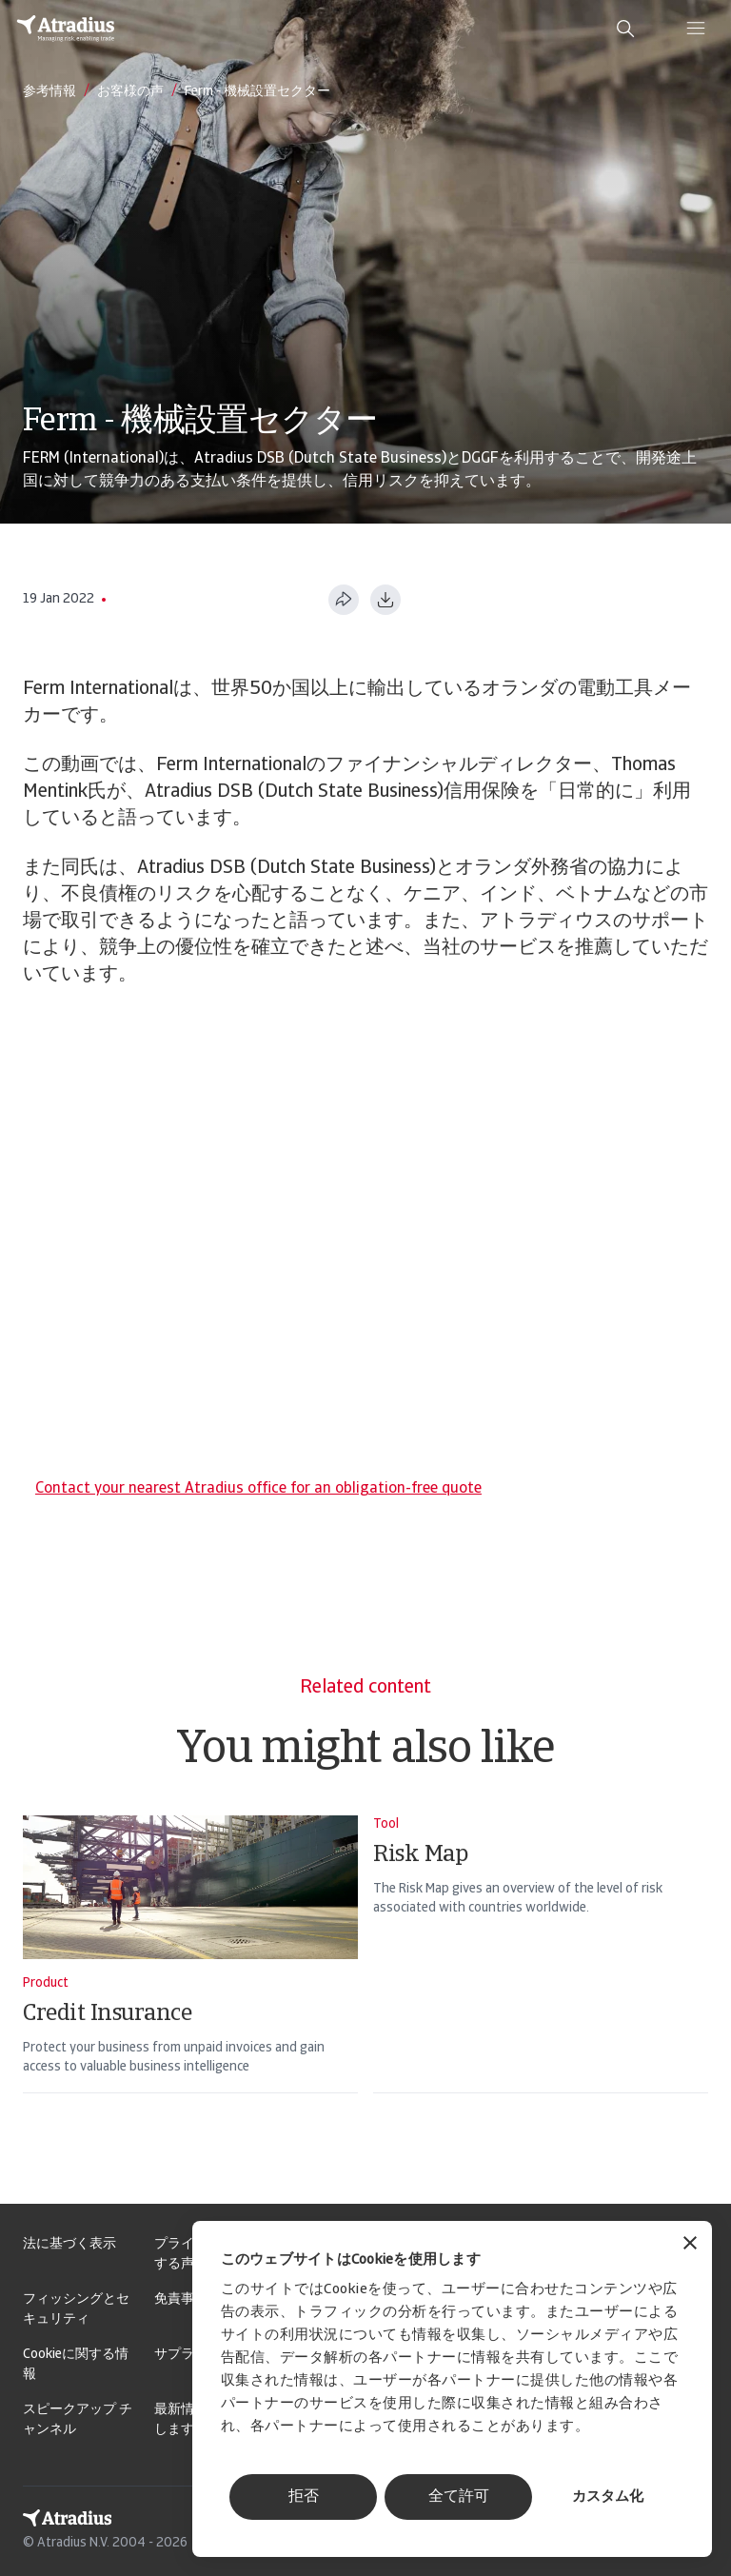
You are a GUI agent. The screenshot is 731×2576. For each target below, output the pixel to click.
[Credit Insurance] (190, 1979)
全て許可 (458, 2497)
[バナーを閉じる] (690, 2245)
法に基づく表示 (69, 2244)
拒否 (303, 2497)
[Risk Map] (540, 1979)
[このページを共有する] (343, 600)
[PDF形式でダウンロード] (385, 600)
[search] (625, 29)
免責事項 (180, 2299)
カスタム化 (607, 2497)
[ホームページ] (65, 28)
